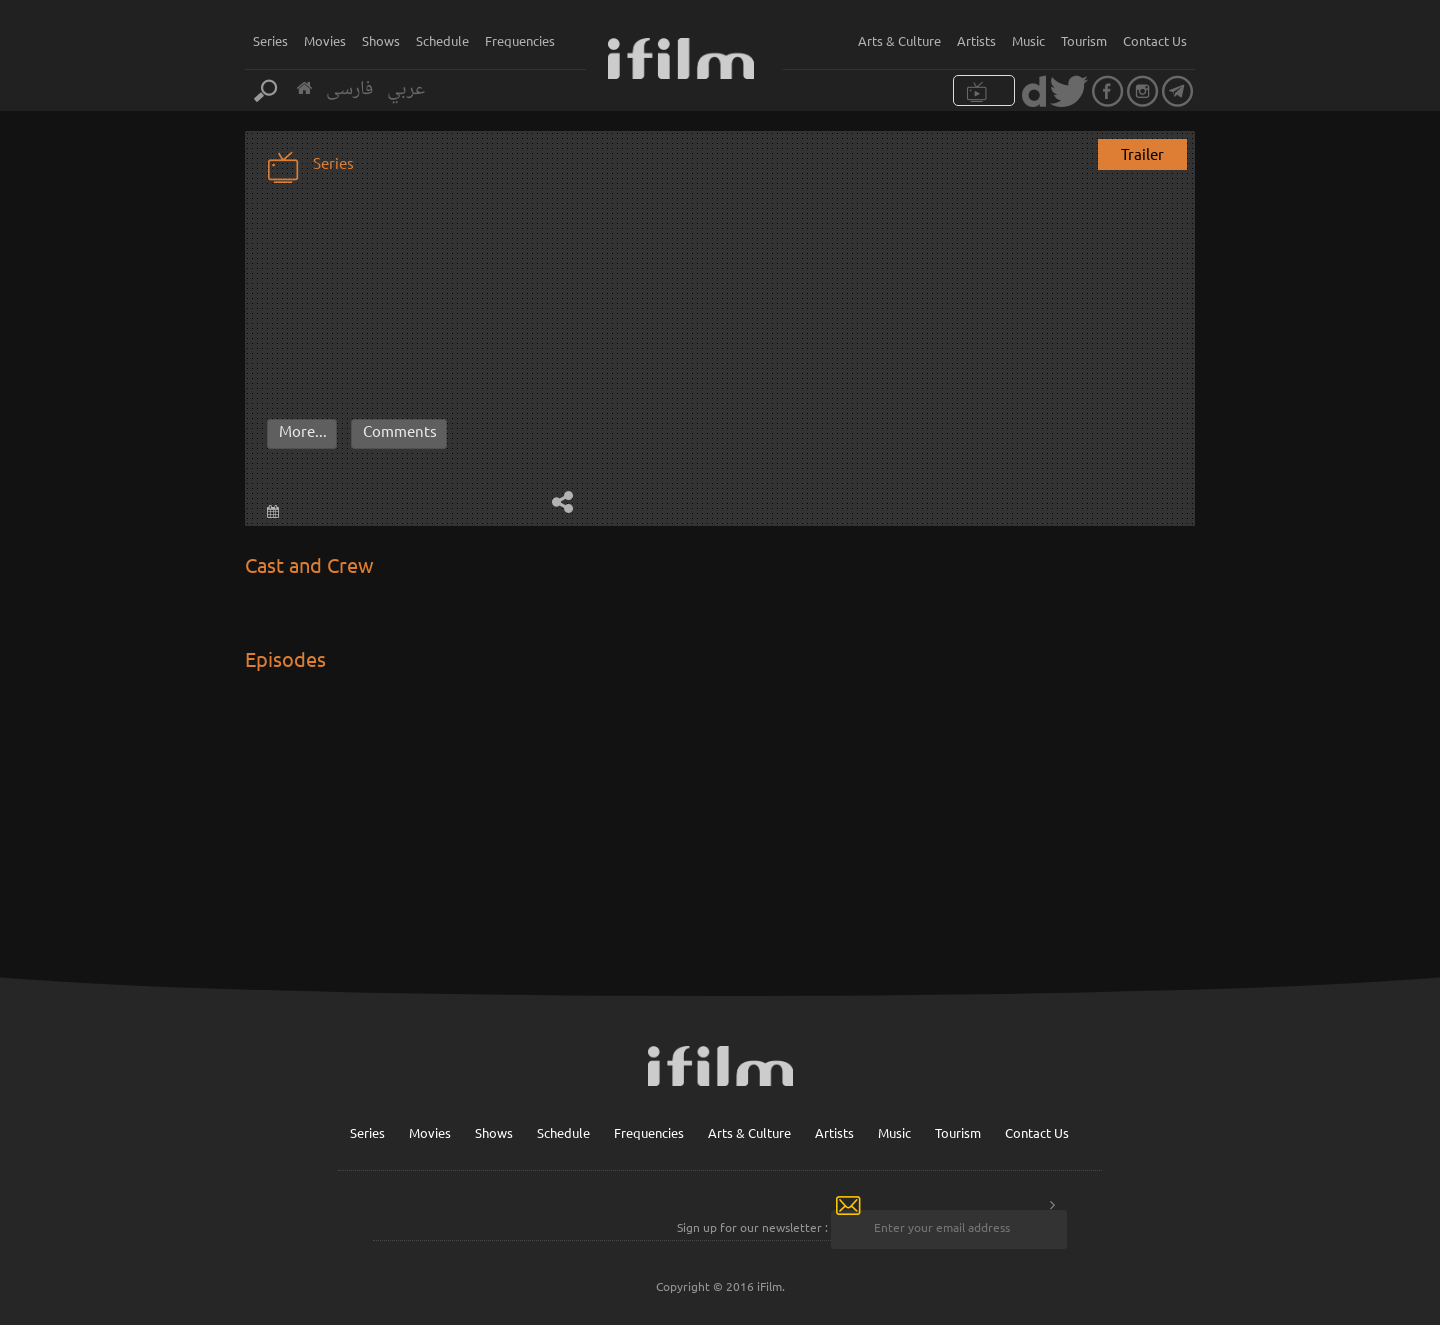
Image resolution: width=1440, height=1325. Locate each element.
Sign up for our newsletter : (752, 1227)
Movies (325, 40)
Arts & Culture (899, 40)
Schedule (442, 40)
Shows (381, 40)
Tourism (1084, 40)
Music (1028, 40)
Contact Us (1155, 40)
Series (270, 40)
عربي (406, 89)
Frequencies (520, 40)
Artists (976, 40)
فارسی (349, 89)
